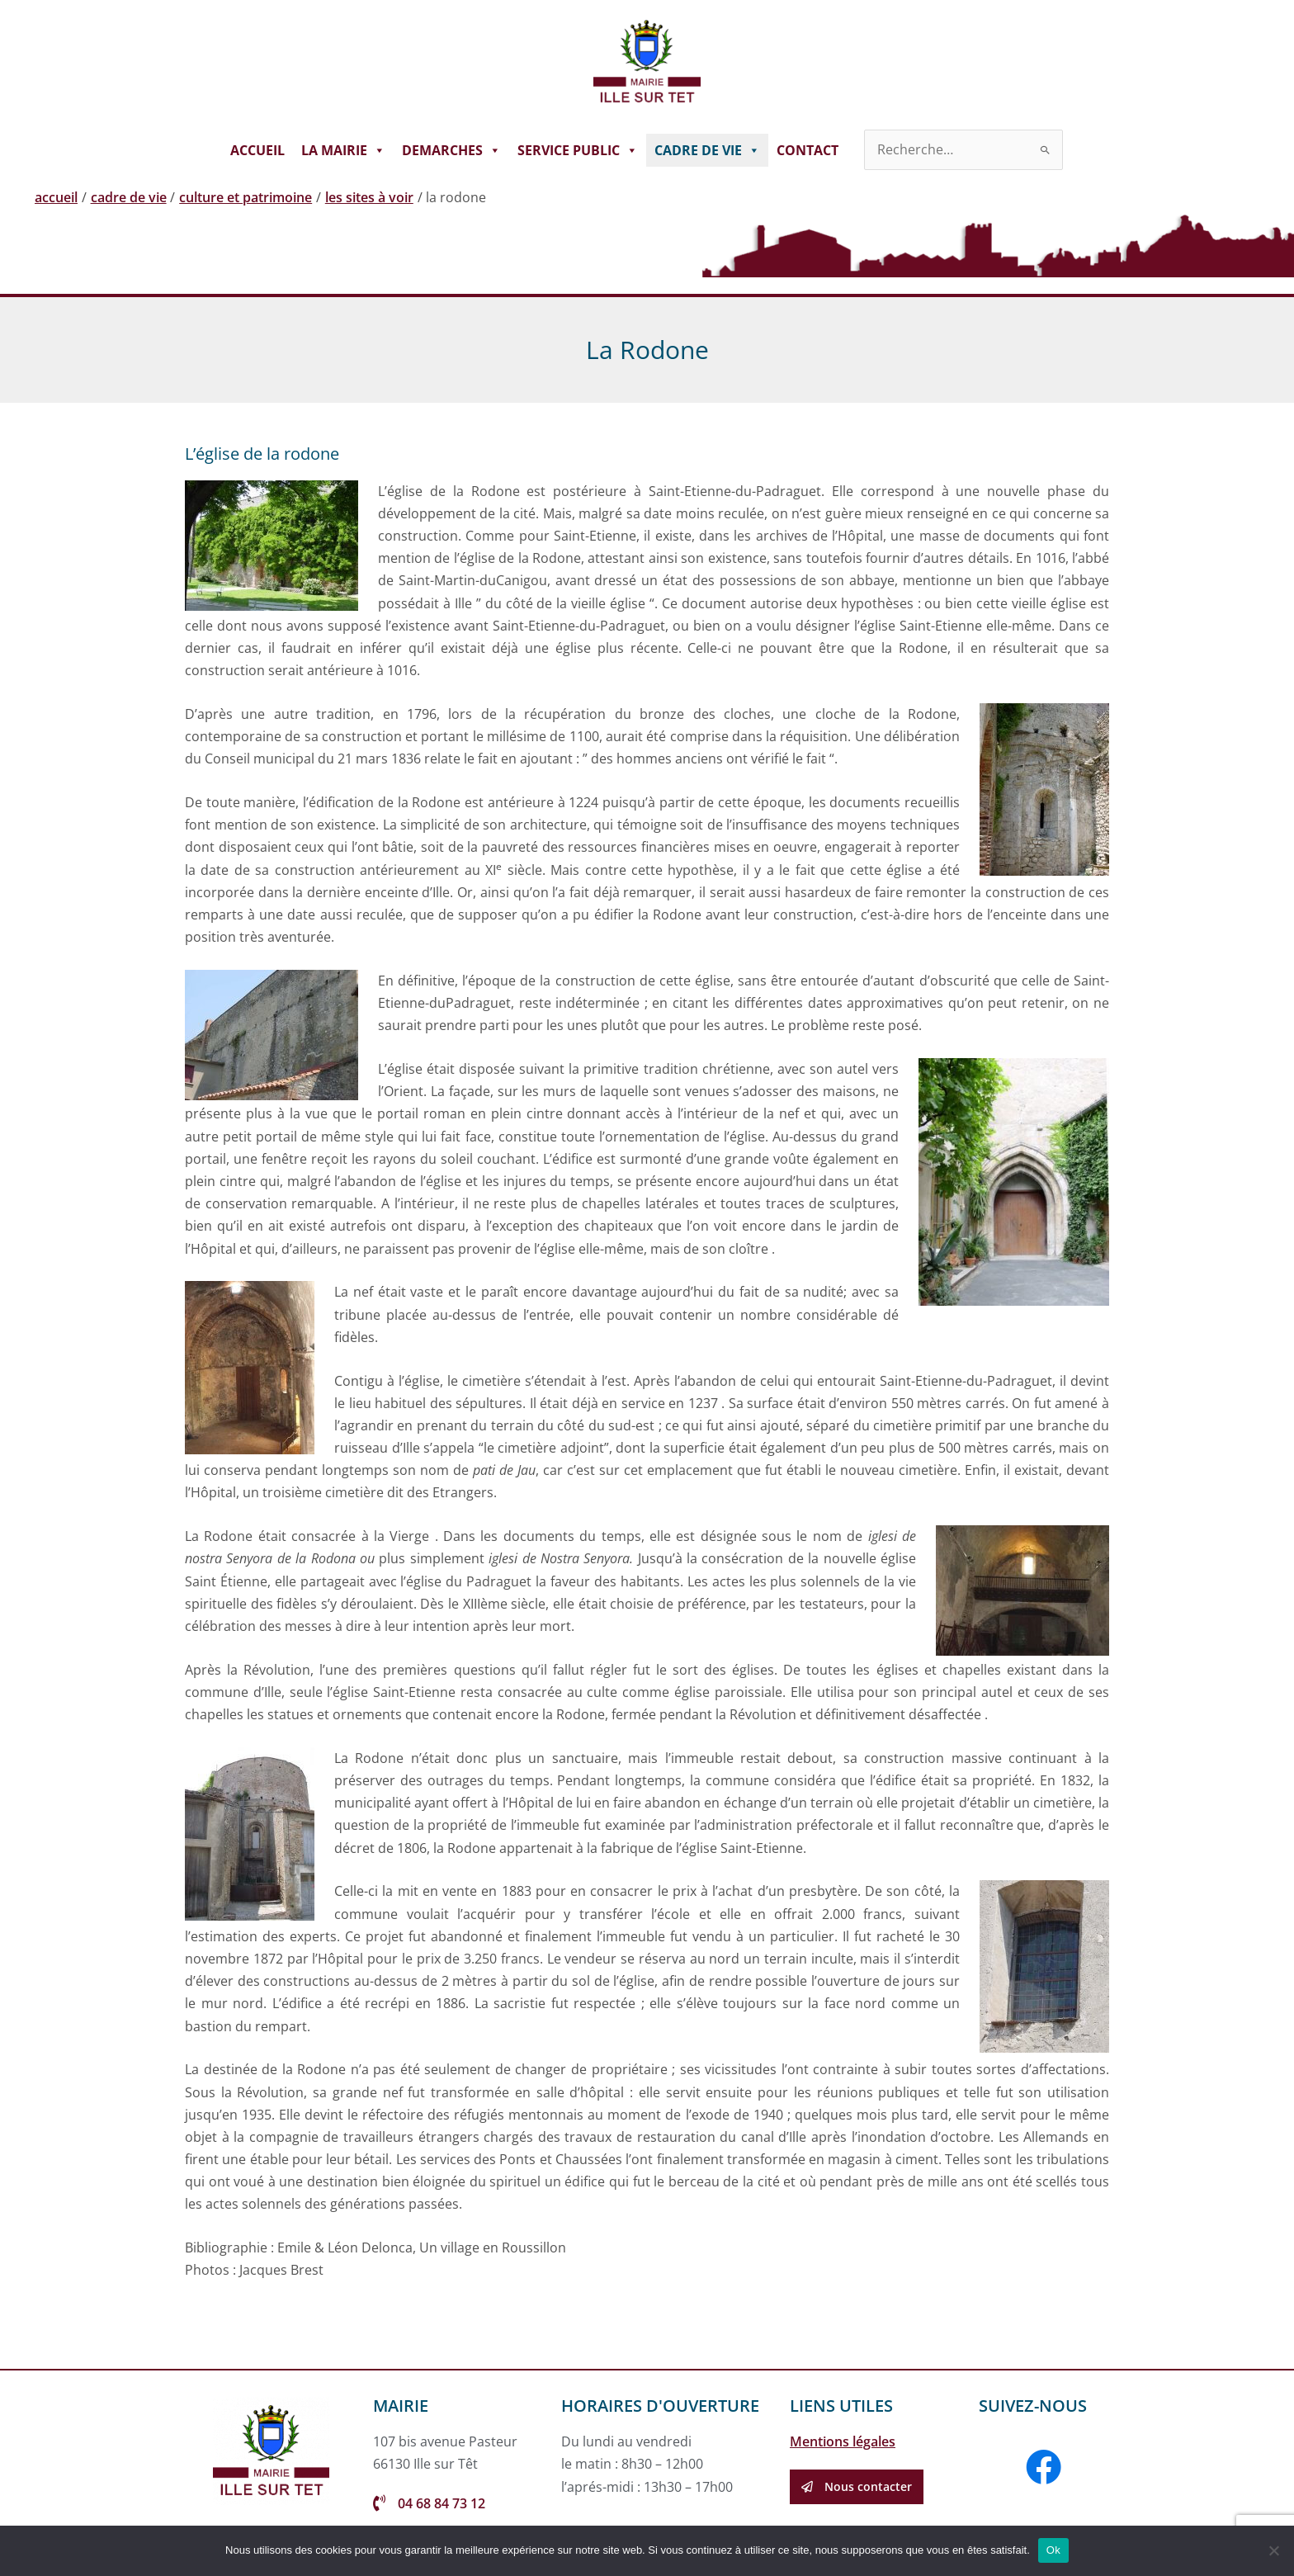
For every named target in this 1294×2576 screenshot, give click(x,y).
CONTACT (807, 150)
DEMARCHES (451, 150)
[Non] (1273, 2550)
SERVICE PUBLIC (577, 150)
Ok (1053, 2550)
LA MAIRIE (343, 150)
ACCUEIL (257, 150)
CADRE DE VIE (707, 150)
